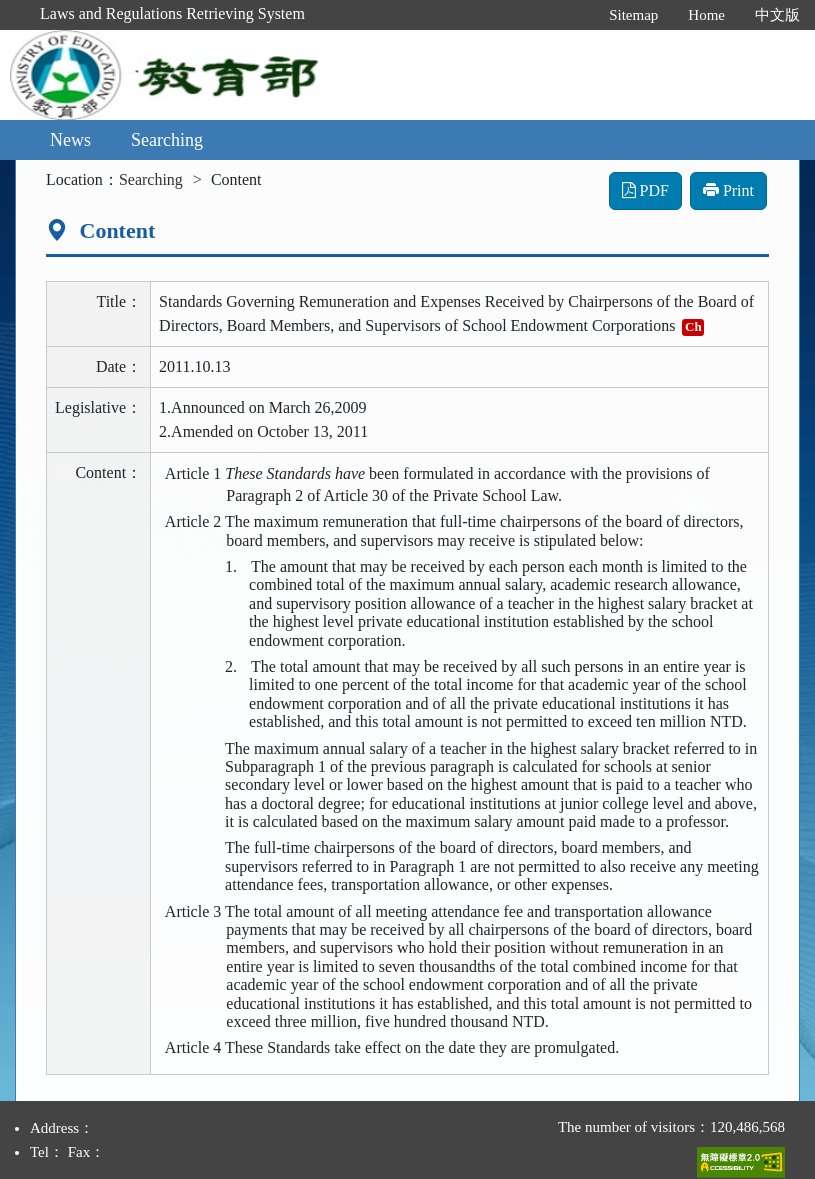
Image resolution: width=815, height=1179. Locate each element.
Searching (167, 140)
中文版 (777, 15)
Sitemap (633, 15)
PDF (645, 190)
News (70, 140)
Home (706, 15)
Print (728, 190)
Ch (693, 326)
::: (573, 15)
